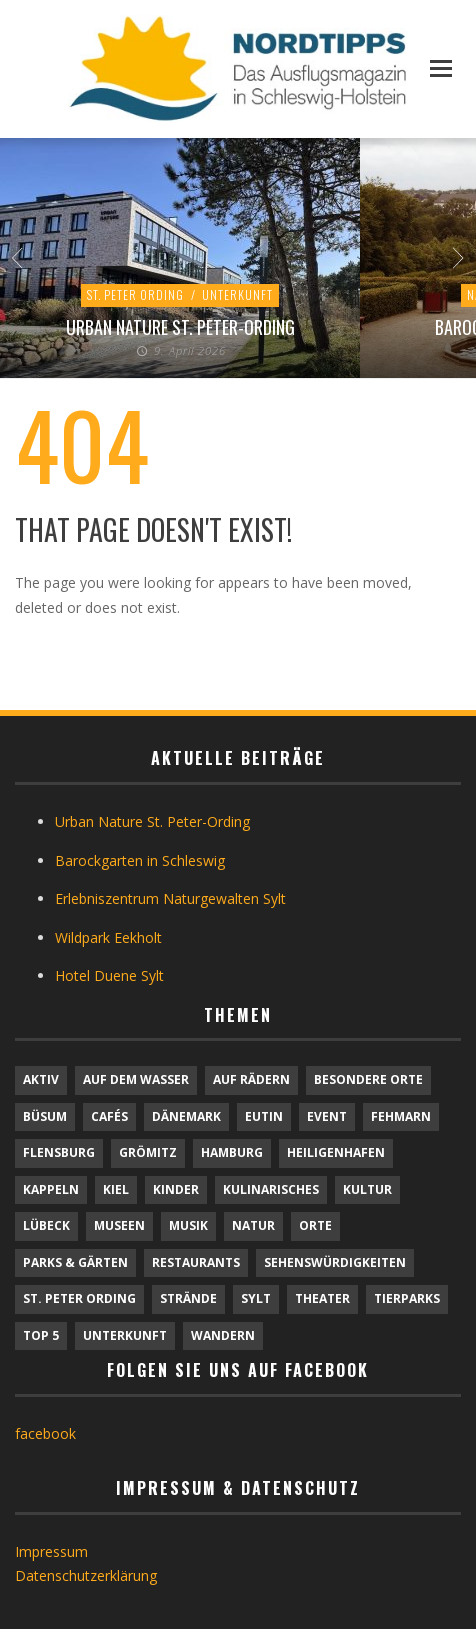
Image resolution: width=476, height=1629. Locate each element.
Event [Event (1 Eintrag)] (327, 1116)
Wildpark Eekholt (108, 937)
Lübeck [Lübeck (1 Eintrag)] (46, 1225)
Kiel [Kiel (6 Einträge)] (116, 1189)
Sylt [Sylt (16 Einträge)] (256, 1298)
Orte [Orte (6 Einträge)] (315, 1225)
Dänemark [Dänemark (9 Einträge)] (186, 1116)
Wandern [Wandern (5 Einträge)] (223, 1335)
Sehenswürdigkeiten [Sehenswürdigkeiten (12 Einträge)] (335, 1262)
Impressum (51, 1551)
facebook (45, 1433)
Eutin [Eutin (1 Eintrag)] (264, 1116)
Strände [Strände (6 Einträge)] (188, 1298)
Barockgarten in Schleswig (140, 860)
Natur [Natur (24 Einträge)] (253, 1225)
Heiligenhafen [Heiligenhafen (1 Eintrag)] (336, 1152)
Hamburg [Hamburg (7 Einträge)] (232, 1152)
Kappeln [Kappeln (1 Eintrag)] (51, 1189)
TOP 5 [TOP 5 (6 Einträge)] (41, 1335)
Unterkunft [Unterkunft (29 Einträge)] (125, 1335)
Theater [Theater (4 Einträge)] (322, 1298)
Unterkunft (237, 294)
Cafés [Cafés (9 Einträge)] (109, 1116)
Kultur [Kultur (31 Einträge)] (367, 1189)
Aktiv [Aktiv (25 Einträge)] (41, 1079)
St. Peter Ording (135, 294)
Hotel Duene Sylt (109, 975)
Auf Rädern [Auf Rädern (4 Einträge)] (251, 1079)
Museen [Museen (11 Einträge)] (119, 1225)
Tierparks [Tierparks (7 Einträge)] (407, 1298)
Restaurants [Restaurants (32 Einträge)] (196, 1262)
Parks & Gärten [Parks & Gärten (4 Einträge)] (75, 1262)
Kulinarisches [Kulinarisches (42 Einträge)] (271, 1189)
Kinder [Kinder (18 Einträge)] (176, 1189)
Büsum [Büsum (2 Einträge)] (45, 1116)
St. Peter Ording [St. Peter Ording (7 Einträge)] (79, 1298)
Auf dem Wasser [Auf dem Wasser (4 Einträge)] (136, 1079)
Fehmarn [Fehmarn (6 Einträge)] (401, 1116)
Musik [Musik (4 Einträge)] (188, 1225)
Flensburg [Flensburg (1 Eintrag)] (59, 1152)
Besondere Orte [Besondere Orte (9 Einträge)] (368, 1079)
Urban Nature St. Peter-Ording (180, 327)
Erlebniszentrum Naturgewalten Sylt (170, 898)
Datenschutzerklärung (86, 1575)
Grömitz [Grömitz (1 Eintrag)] (148, 1152)
